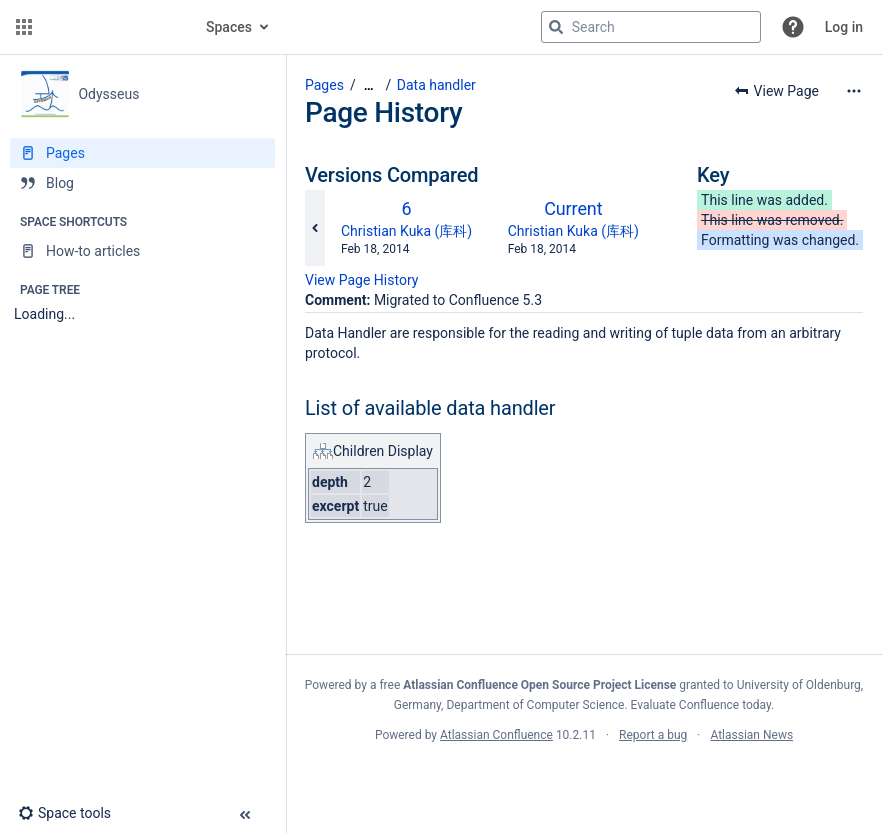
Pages (324, 85)
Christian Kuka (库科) (406, 231)
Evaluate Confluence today (701, 705)
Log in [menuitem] (844, 27)
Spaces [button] (229, 27)
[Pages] (142, 153)
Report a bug (653, 735)
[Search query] (651, 27)
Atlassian (584, 779)
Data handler (436, 85)
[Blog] (142, 183)
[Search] (556, 27)
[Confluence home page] (112, 27)
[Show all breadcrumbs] (369, 85)
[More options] (854, 91)
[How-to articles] (142, 251)
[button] (24, 27)
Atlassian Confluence (496, 735)
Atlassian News (751, 735)
